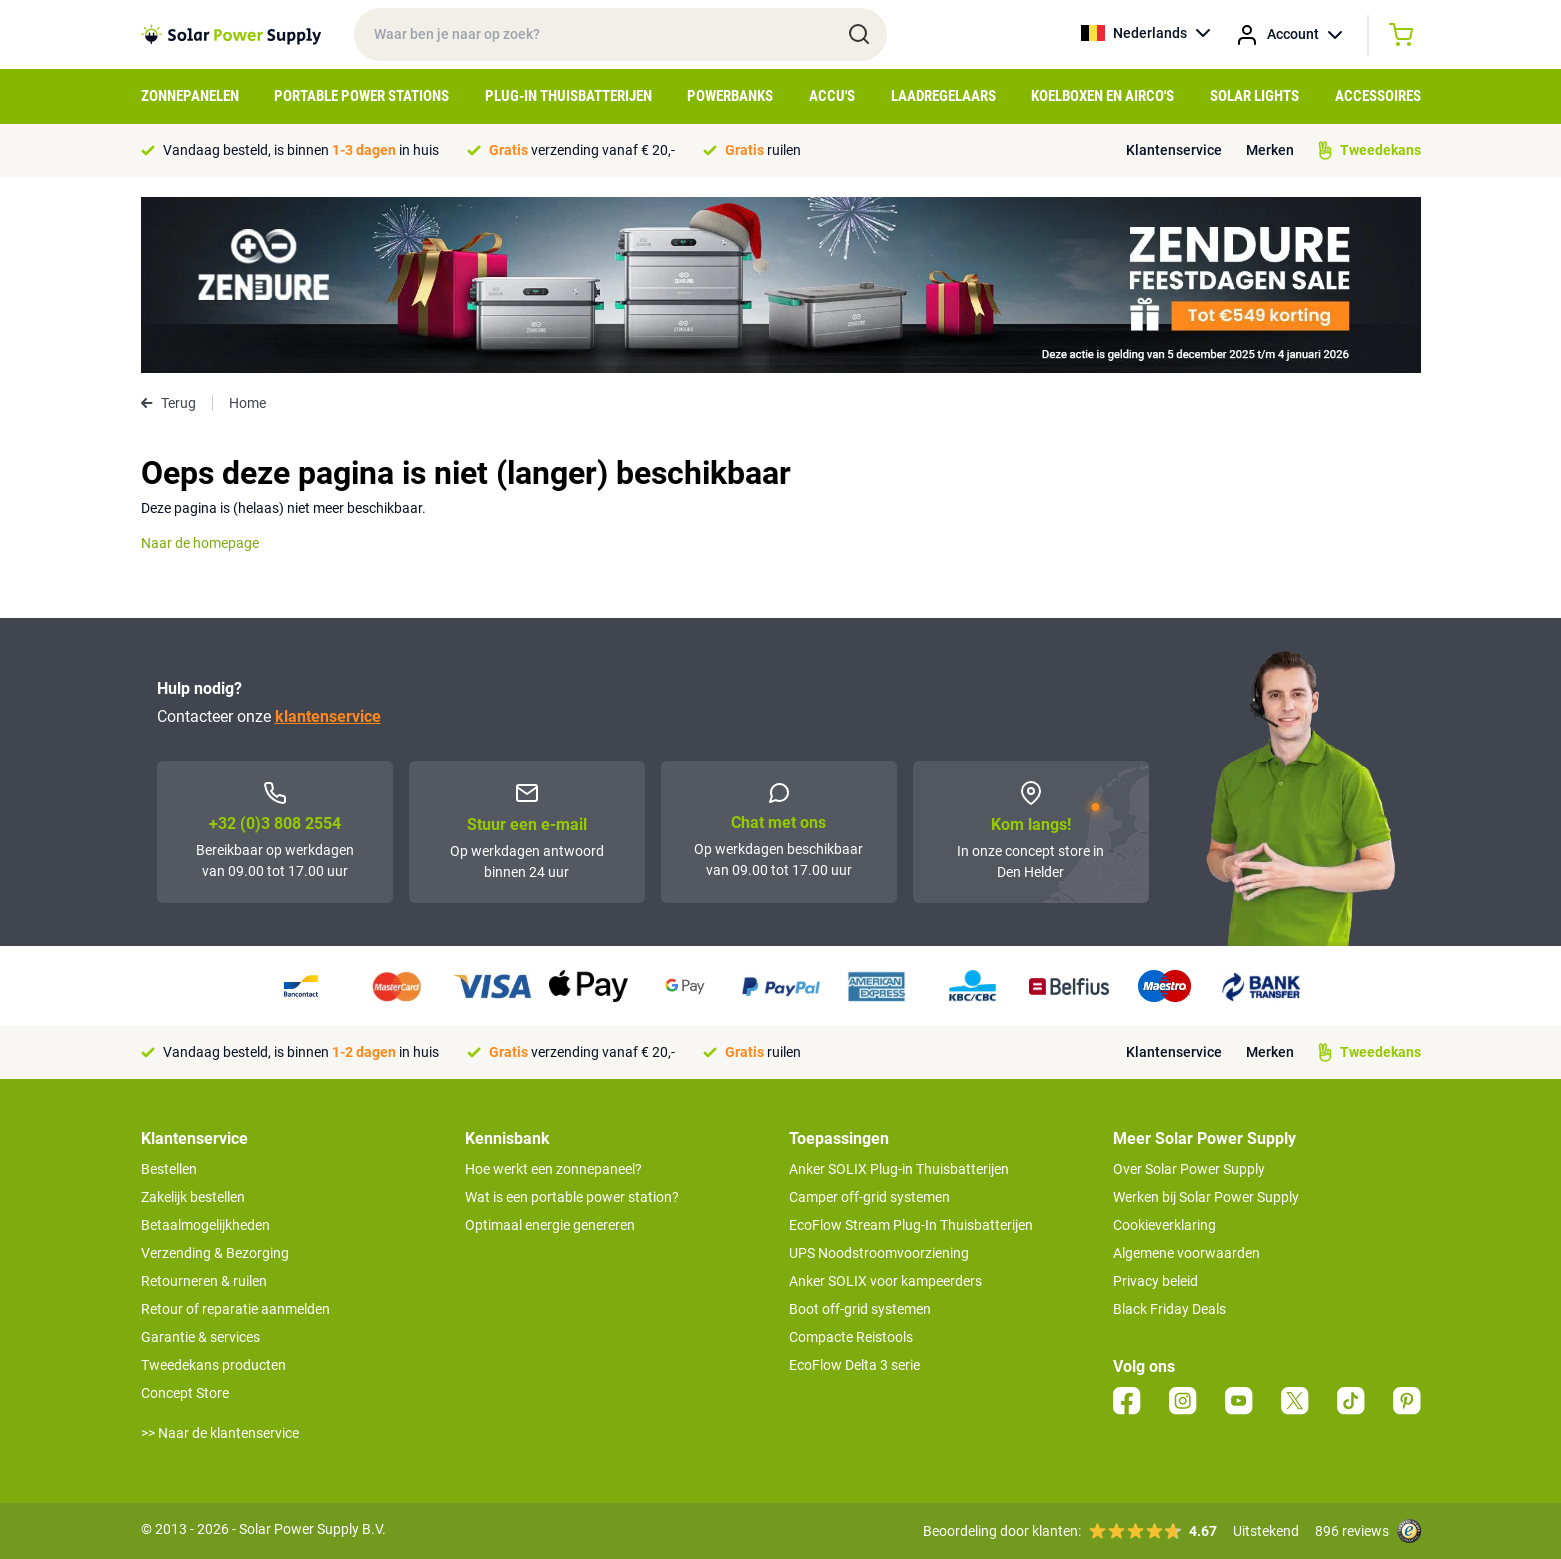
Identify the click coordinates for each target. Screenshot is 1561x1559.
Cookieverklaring (1164, 1225)
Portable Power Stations (361, 96)
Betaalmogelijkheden (205, 1225)
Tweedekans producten (213, 1365)
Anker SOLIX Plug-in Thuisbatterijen (899, 1169)
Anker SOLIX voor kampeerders (885, 1281)
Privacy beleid (1155, 1281)
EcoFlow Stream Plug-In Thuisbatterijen (911, 1225)
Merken (1270, 150)
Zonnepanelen (190, 96)
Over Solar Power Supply (1189, 1169)
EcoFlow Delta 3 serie (854, 1365)
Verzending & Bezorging (215, 1253)
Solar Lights (1254, 96)
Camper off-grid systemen (869, 1197)
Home (247, 403)
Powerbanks (730, 96)
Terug (168, 403)
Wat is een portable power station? (572, 1197)
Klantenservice (1174, 150)
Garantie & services (200, 1337)
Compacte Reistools (851, 1337)
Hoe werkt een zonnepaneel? (553, 1169)
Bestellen (169, 1169)
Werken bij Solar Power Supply (1206, 1197)
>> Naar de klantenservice (220, 1433)
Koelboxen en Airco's (1102, 96)
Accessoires (1378, 96)
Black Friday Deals (1169, 1309)
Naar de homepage (200, 543)
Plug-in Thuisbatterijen (568, 96)
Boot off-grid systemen (860, 1309)
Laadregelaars (943, 96)
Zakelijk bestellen (193, 1197)
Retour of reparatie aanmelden (235, 1309)
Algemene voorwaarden (1186, 1253)
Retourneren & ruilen (204, 1281)
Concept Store (185, 1393)
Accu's (832, 96)
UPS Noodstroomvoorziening (879, 1253)
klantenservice (328, 716)
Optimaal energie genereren (550, 1225)
